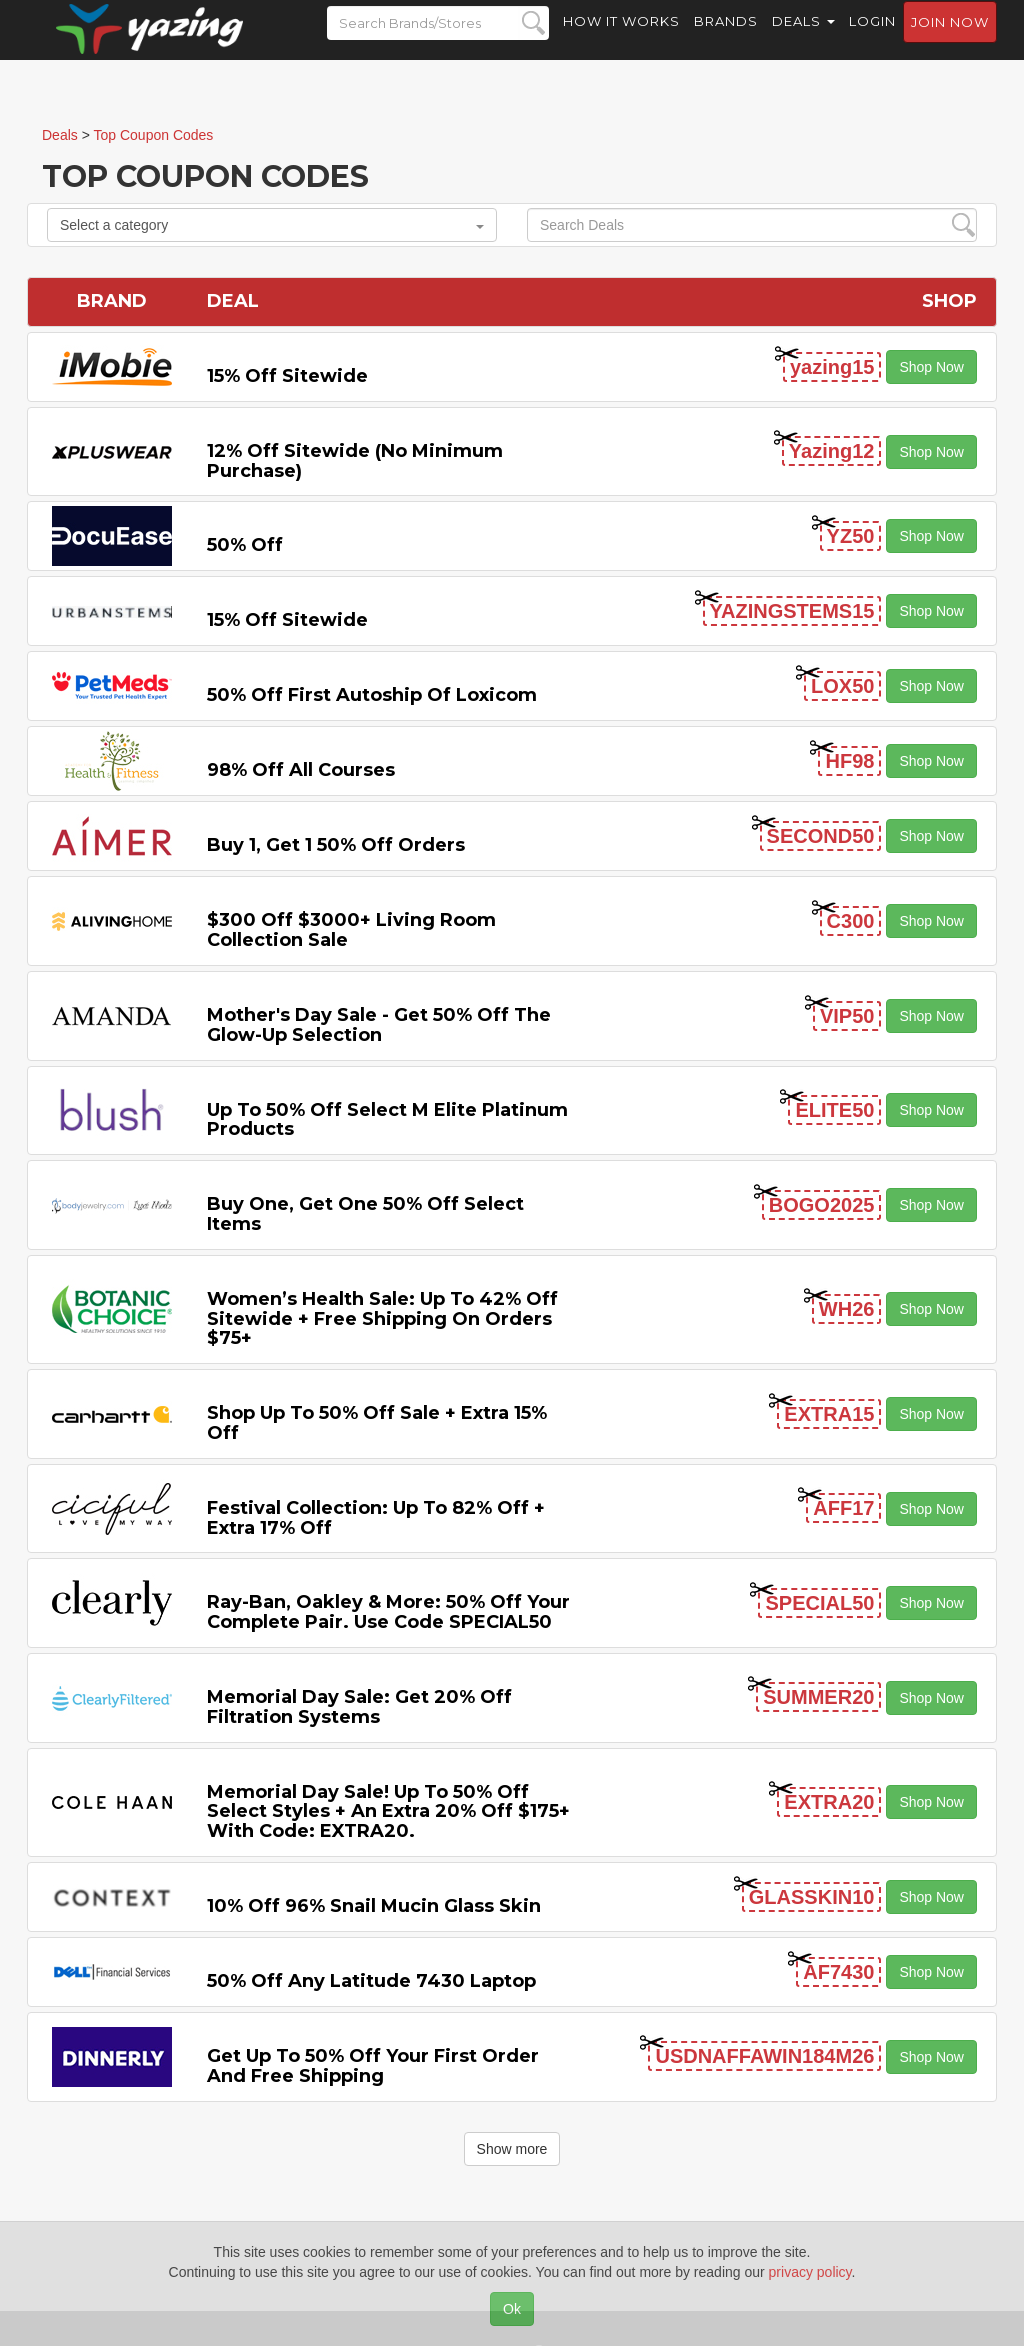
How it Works (621, 40)
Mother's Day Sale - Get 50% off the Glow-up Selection (379, 1025)
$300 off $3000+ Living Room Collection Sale (351, 930)
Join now (950, 41)
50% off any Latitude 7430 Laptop (371, 1981)
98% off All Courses (301, 770)
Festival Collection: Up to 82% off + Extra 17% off (376, 1518)
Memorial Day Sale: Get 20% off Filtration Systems (359, 1707)
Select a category (272, 225)
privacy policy (810, 2272)
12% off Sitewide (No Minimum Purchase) (355, 461)
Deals (803, 40)
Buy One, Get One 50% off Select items (365, 1214)
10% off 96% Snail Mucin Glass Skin (374, 1906)
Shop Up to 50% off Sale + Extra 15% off (377, 1423)
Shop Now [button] (931, 367)
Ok (512, 2309)
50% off (245, 545)
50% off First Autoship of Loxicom (372, 695)
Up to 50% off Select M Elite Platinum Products (387, 1120)
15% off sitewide (287, 376)
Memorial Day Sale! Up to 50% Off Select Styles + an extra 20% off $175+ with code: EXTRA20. (388, 1812)
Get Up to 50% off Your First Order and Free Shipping (373, 2066)
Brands (726, 40)
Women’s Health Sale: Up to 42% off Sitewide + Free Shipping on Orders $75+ (382, 1319)
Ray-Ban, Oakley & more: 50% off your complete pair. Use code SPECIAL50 (388, 1612)
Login (872, 40)
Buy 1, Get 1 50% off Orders (336, 845)
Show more (512, 2149)
